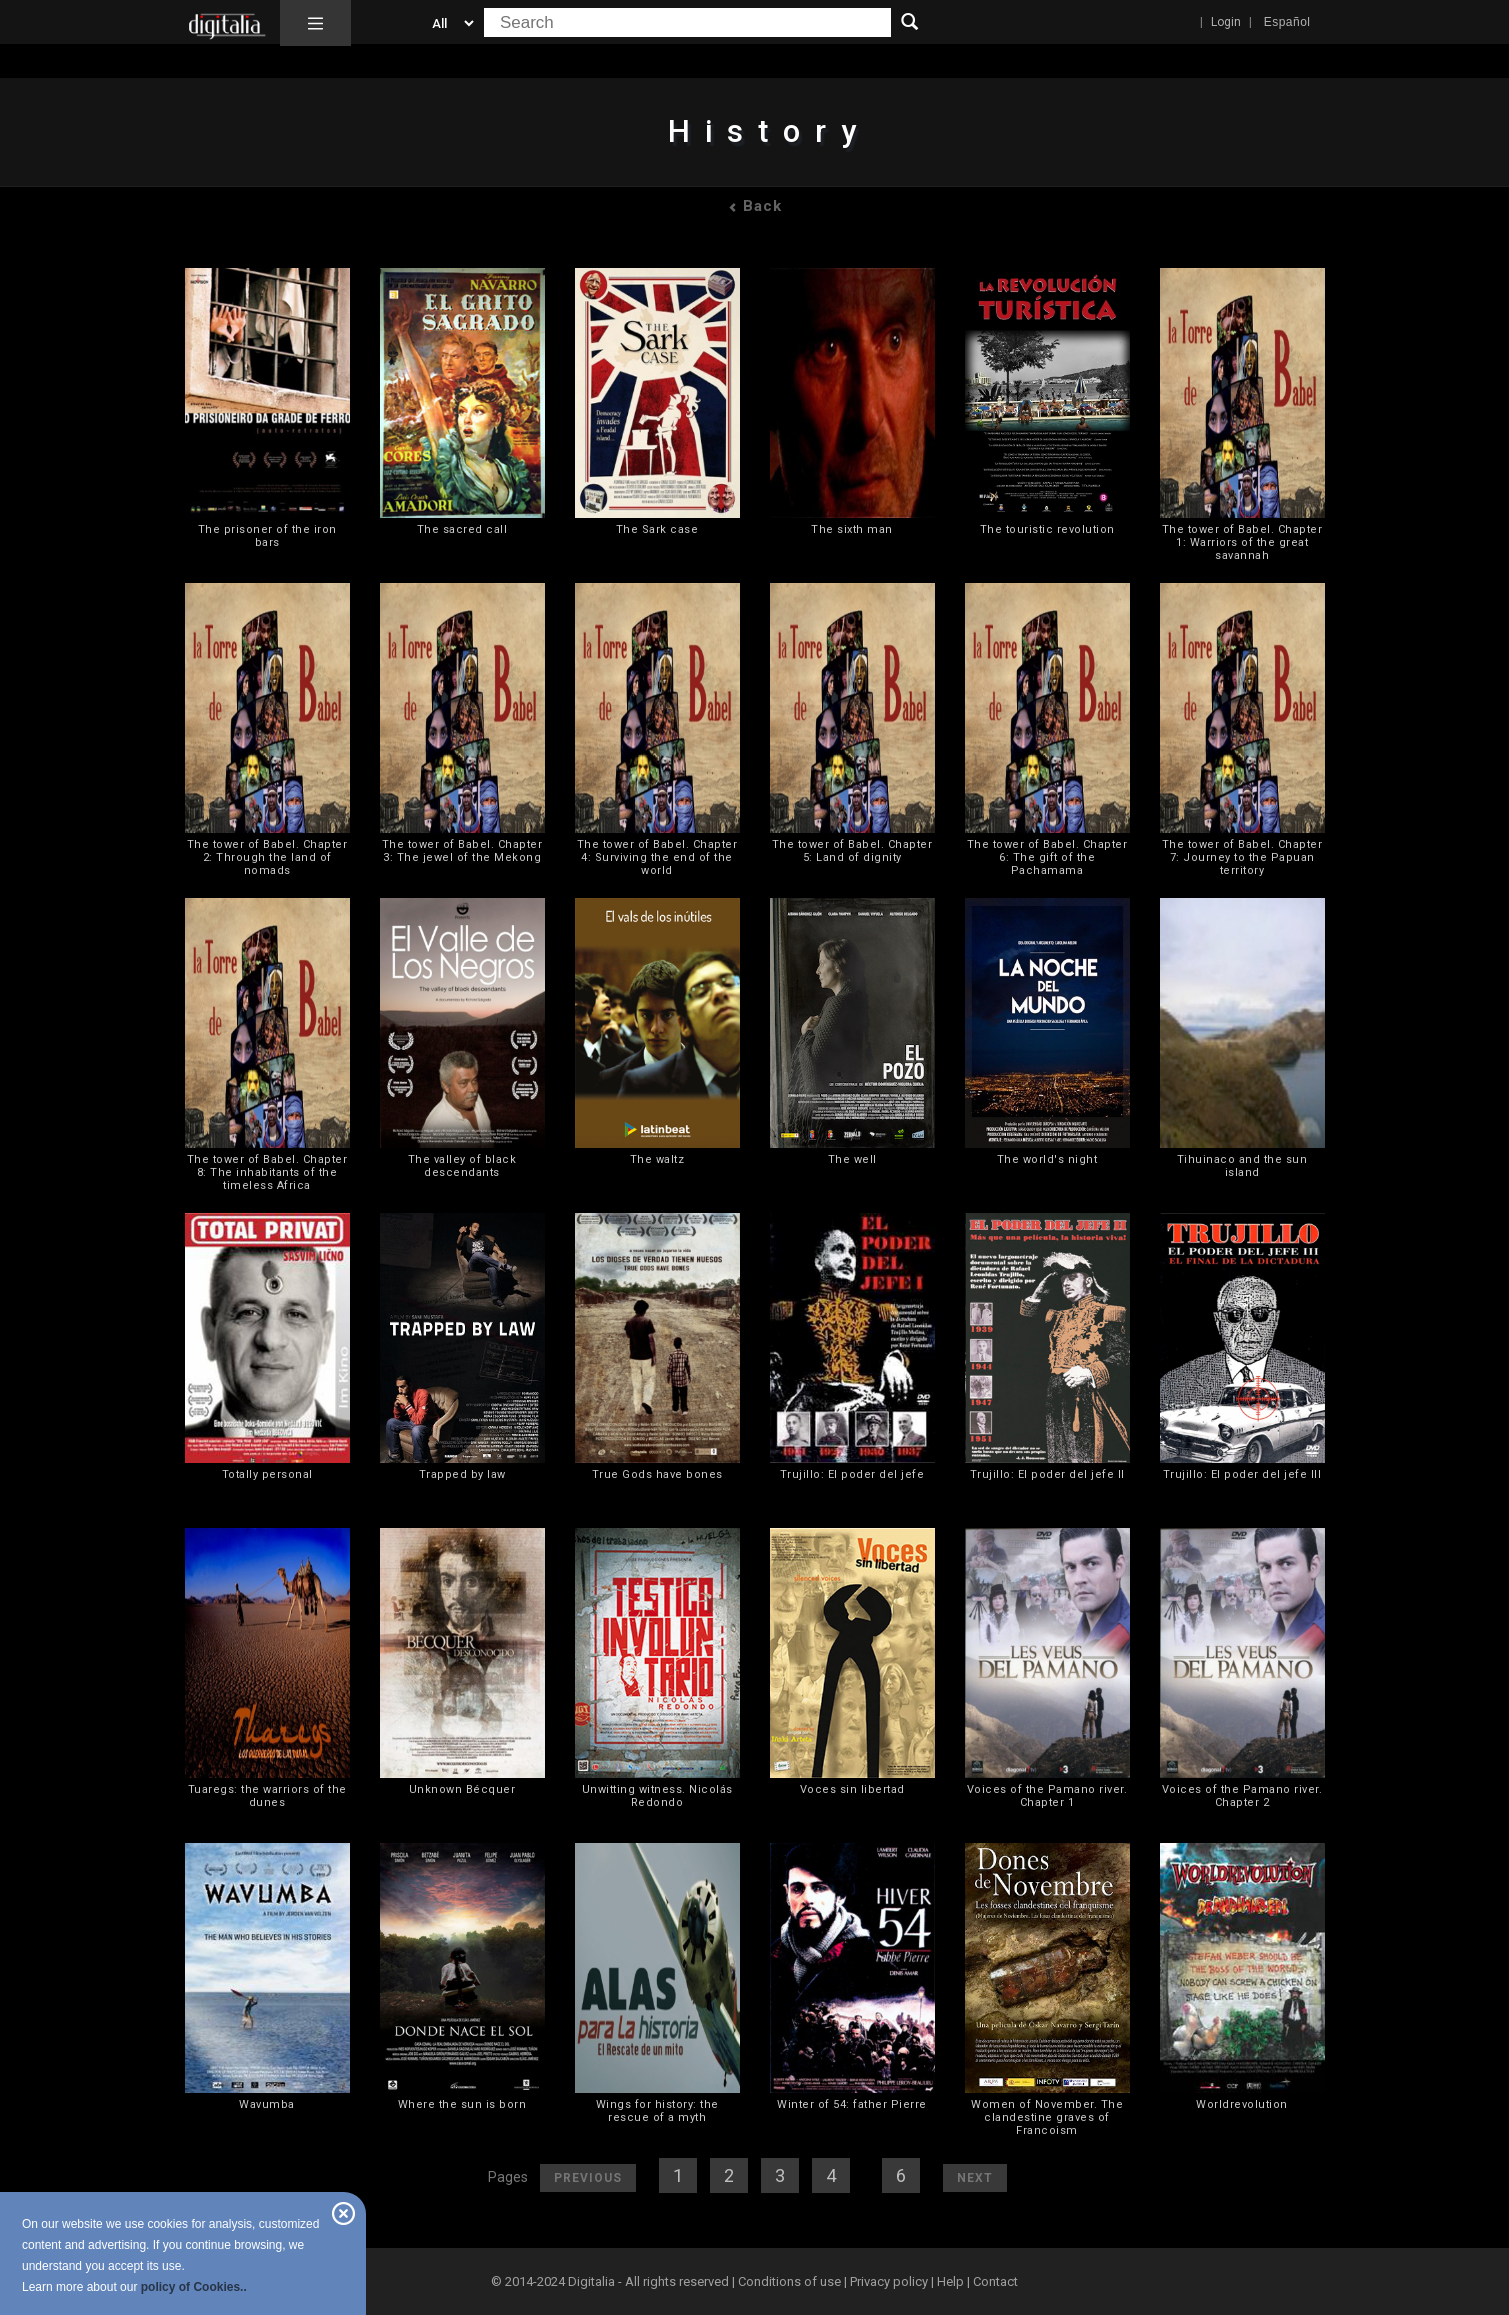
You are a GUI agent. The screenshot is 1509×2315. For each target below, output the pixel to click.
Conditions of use (791, 2281)
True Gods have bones (657, 1474)
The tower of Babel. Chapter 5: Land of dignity (852, 851)
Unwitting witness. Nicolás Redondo (657, 1796)
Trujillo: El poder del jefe (852, 1474)
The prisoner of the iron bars (267, 536)
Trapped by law (462, 1474)
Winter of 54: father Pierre (852, 2104)
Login (1226, 22)
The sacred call (462, 529)
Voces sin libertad (852, 1789)
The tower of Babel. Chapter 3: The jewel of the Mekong (462, 851)
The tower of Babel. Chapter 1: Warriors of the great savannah (1242, 542)
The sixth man (852, 529)
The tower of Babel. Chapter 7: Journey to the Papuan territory (1242, 857)
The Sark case (657, 529)
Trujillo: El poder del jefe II (1047, 1474)
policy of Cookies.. (194, 2287)
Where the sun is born (462, 2104)
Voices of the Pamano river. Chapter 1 (1047, 1796)
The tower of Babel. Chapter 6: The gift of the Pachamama (1047, 857)
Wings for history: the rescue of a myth (657, 2111)
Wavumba (267, 2104)
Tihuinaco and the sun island (1242, 1166)
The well (852, 1159)
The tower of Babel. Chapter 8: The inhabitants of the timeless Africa (267, 1172)
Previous (588, 2178)
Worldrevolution (1242, 2104)
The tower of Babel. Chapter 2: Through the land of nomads (267, 857)
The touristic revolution (1047, 529)
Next (975, 2178)
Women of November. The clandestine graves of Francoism (1047, 2117)
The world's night (1047, 1159)
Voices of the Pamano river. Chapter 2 (1242, 1796)
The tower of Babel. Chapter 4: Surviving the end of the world (657, 857)
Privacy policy (889, 2281)
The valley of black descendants (462, 1166)
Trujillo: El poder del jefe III (1242, 1474)
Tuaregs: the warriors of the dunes (267, 1796)
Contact (995, 2281)
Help (950, 2281)
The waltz (657, 1159)
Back (755, 206)
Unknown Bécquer (462, 1789)
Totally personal (267, 1474)
